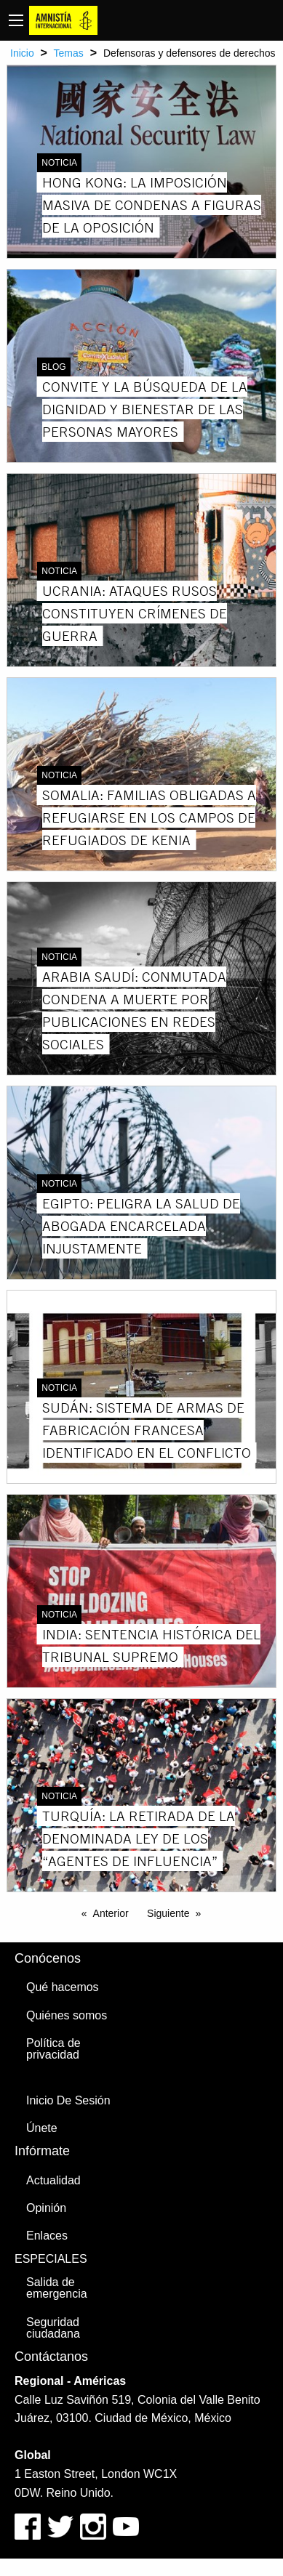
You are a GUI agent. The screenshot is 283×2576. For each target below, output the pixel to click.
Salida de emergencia (56, 2288)
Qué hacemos (62, 1987)
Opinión (46, 2208)
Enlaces (47, 2235)
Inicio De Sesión (68, 2100)
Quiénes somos (66, 2015)
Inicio (22, 53)
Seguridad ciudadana (53, 2328)
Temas (69, 53)
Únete (41, 2128)
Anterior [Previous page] (111, 1913)
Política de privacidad (53, 2049)
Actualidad (53, 2180)
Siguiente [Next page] (168, 1913)
